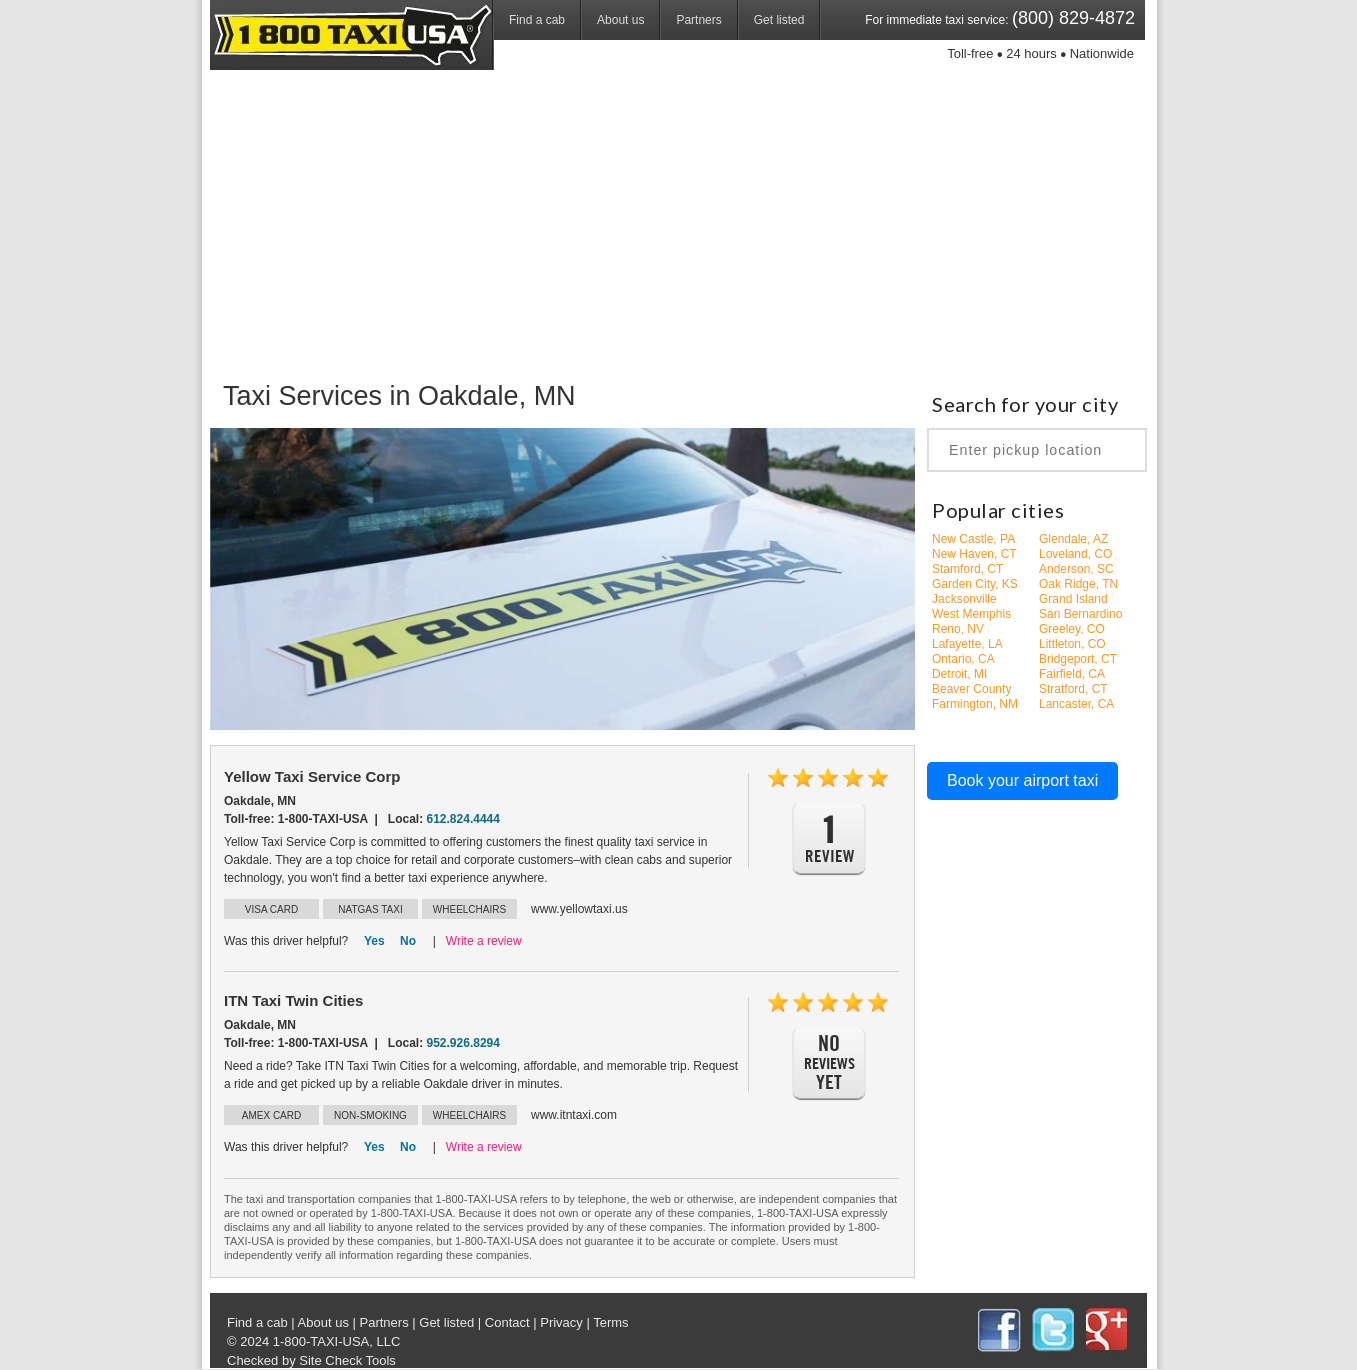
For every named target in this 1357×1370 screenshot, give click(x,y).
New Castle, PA (973, 539)
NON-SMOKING (370, 1115)
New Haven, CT (974, 554)
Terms (610, 1322)
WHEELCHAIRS (469, 909)
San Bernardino (1080, 614)
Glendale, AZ (1073, 539)
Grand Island (1073, 599)
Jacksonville (964, 599)
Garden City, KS (975, 584)
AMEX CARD (271, 1115)
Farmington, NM (975, 704)
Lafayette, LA (967, 644)
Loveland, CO (1075, 554)
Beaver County (971, 689)
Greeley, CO (1072, 629)
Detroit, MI (959, 674)
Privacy (561, 1322)
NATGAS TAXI (370, 909)
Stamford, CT (967, 569)
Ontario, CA (963, 659)
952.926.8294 (463, 1043)
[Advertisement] (678, 225)
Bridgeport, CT (1078, 659)
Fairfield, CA (1072, 674)
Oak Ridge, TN (1078, 584)
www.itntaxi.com (574, 1115)
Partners (698, 20)
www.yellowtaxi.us (579, 909)
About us (620, 20)
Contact (507, 1322)
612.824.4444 (463, 819)
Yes (374, 941)
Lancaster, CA (1076, 704)
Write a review (484, 941)
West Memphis (971, 614)
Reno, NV (958, 629)
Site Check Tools (347, 1360)
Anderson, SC (1076, 569)
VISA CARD (271, 909)
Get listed (779, 20)
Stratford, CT (1073, 689)
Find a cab (537, 20)
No (408, 941)
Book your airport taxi (1022, 780)
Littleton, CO (1072, 644)
